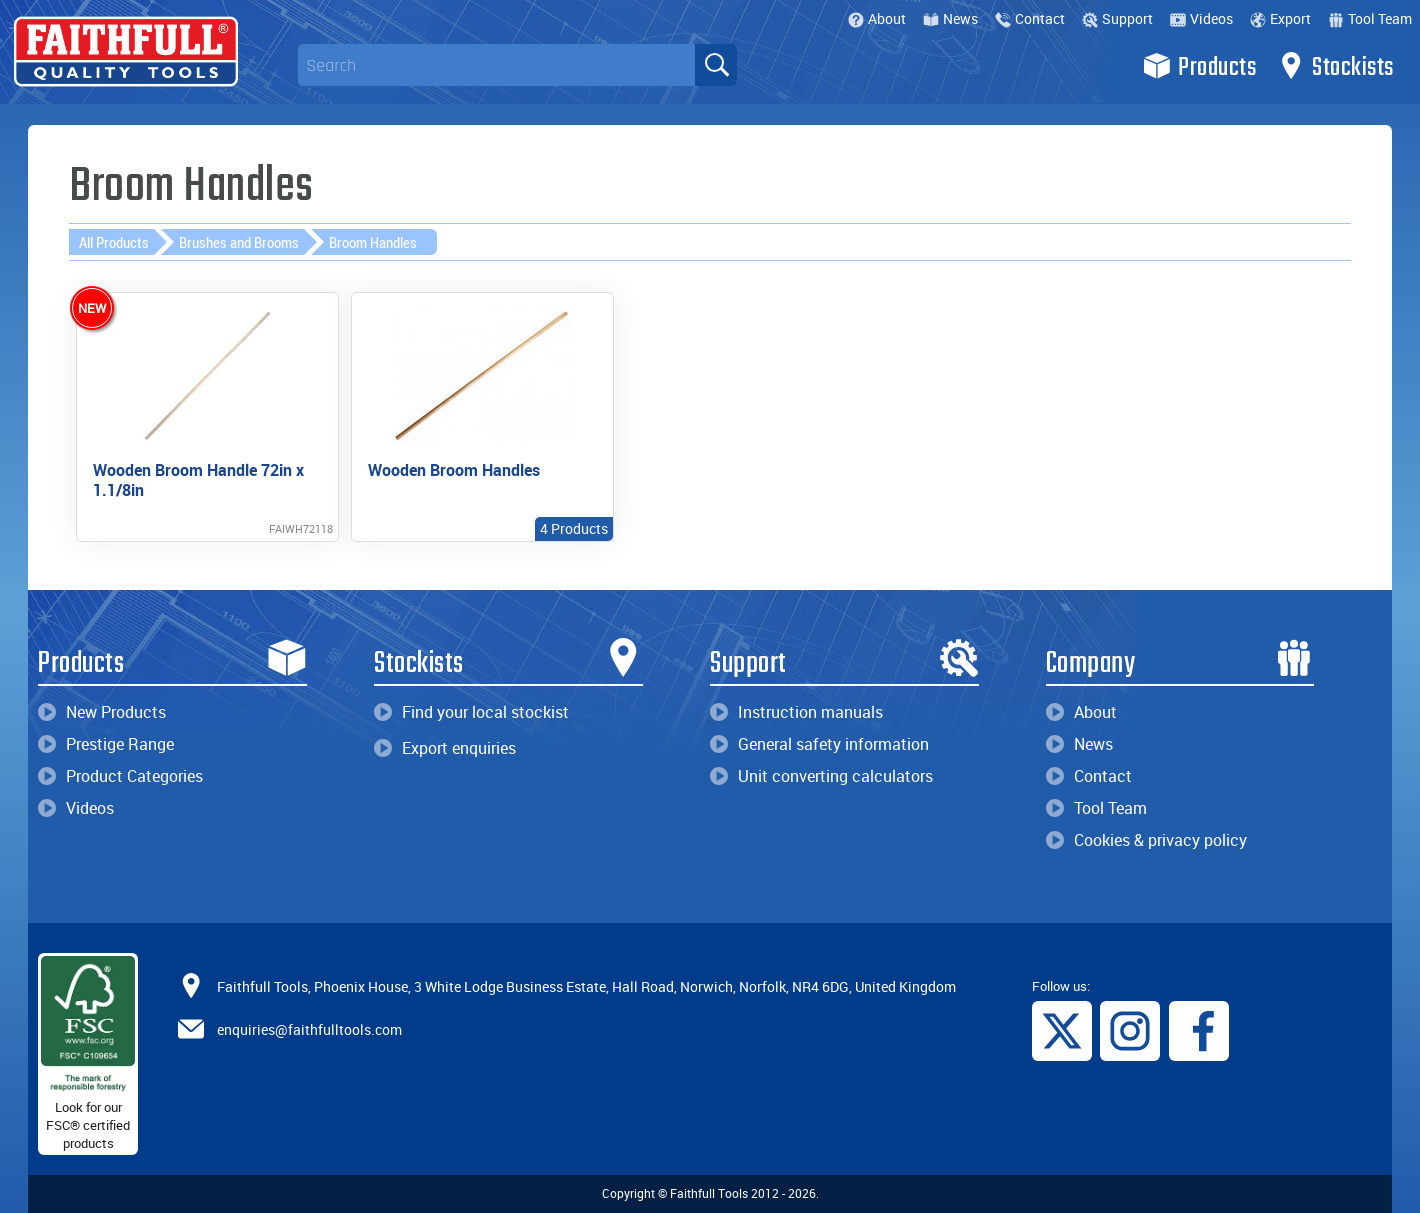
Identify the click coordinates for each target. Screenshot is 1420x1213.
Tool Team (1370, 18)
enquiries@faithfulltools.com (309, 1025)
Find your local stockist (471, 708)
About (877, 18)
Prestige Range (106, 740)
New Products (102, 708)
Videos (1201, 18)
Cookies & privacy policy (1146, 836)
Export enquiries (445, 744)
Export (1280, 18)
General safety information (819, 740)
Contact (1030, 18)
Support (1117, 18)
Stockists (1335, 66)
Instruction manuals (796, 708)
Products (1199, 66)
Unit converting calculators (821, 772)
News (950, 18)
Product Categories (120, 772)
